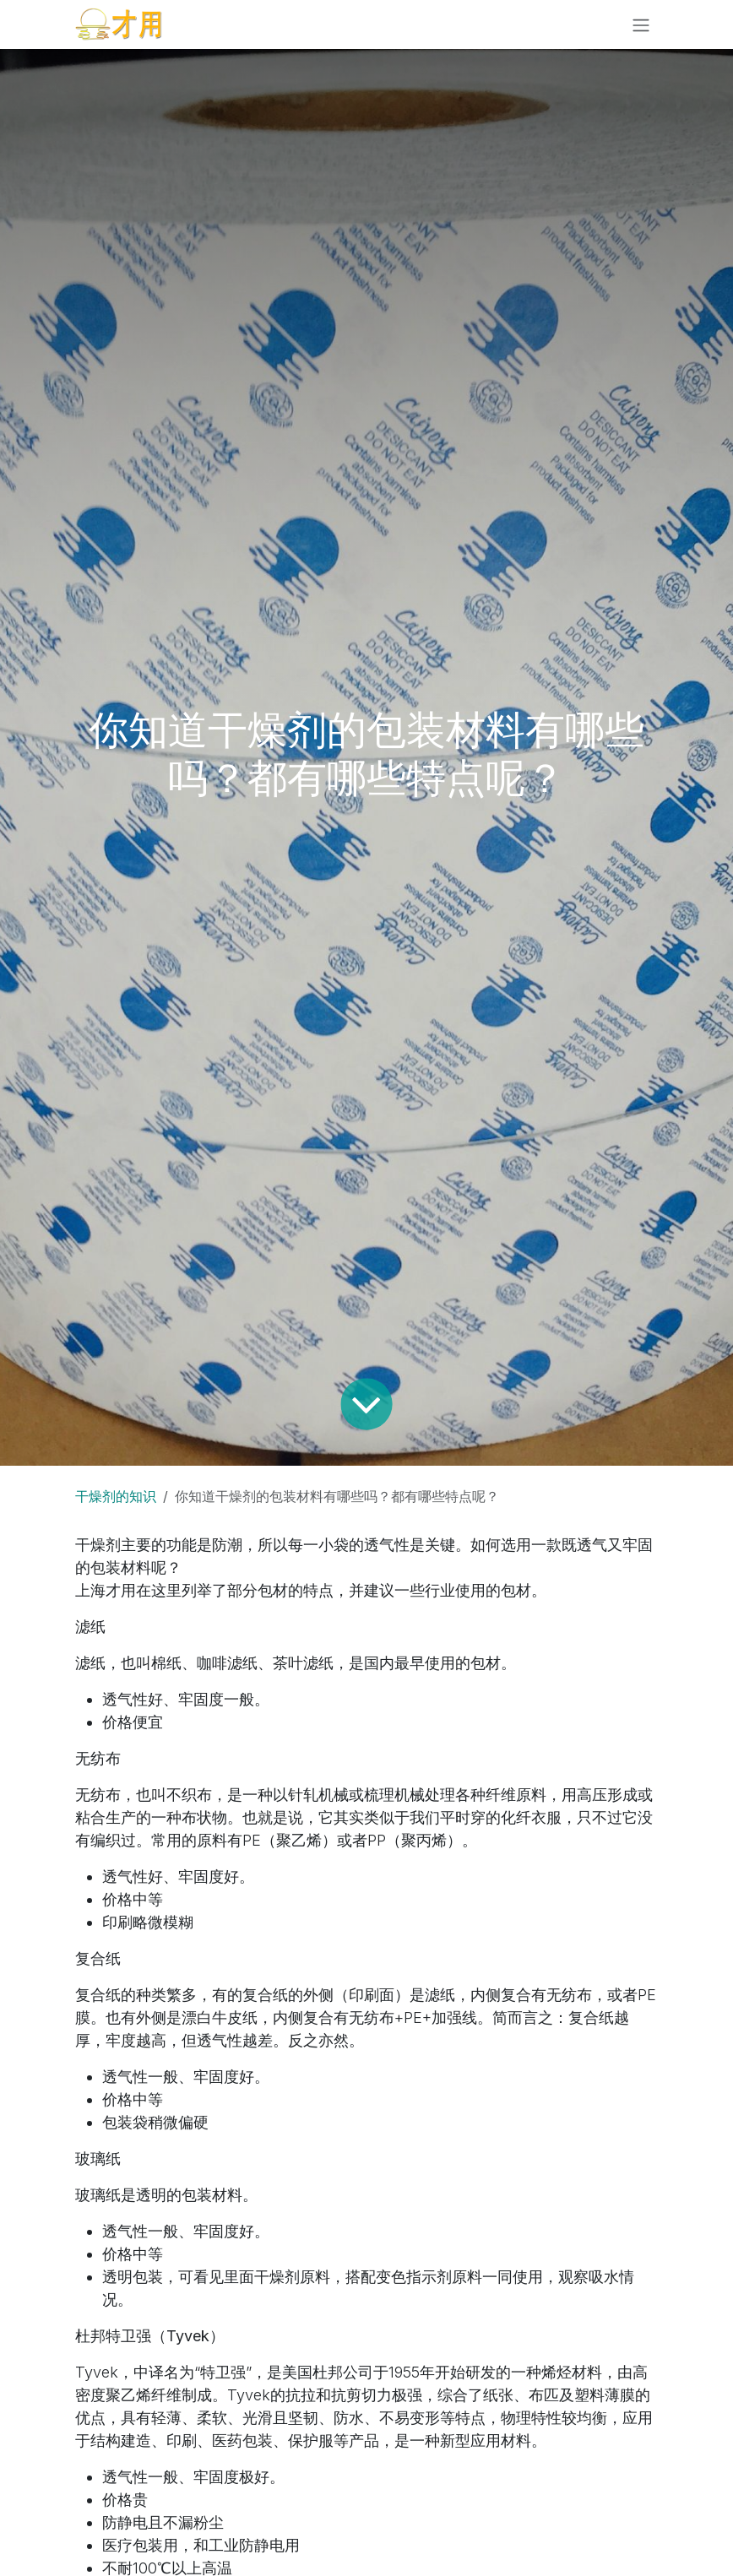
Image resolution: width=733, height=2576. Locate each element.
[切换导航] (641, 24)
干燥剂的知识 (115, 1496)
